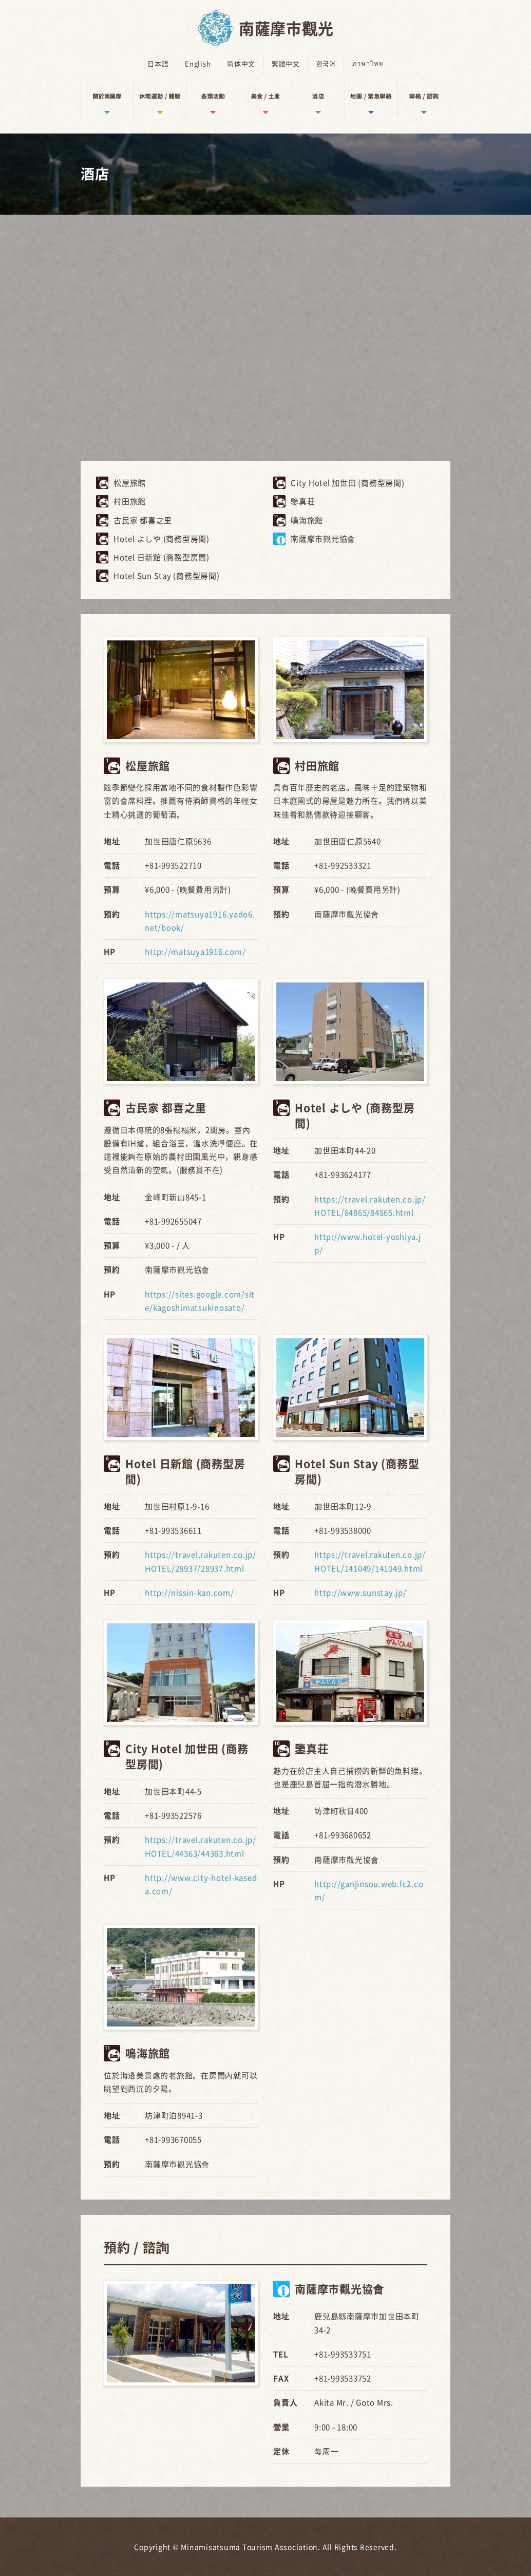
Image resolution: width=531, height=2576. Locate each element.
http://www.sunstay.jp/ (360, 1592)
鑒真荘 (303, 501)
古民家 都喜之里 (142, 519)
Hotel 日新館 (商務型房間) (161, 557)
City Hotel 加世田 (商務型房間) (348, 482)
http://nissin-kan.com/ (189, 1592)
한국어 (325, 63)
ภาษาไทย (367, 63)
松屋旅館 (129, 482)
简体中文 (241, 63)
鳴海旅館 (307, 519)
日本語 (158, 63)
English (198, 63)
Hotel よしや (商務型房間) (161, 538)
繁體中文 (286, 63)
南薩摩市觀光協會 (323, 538)
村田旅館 (129, 501)
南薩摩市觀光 (286, 28)
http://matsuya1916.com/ (195, 951)
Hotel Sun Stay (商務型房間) (166, 575)
